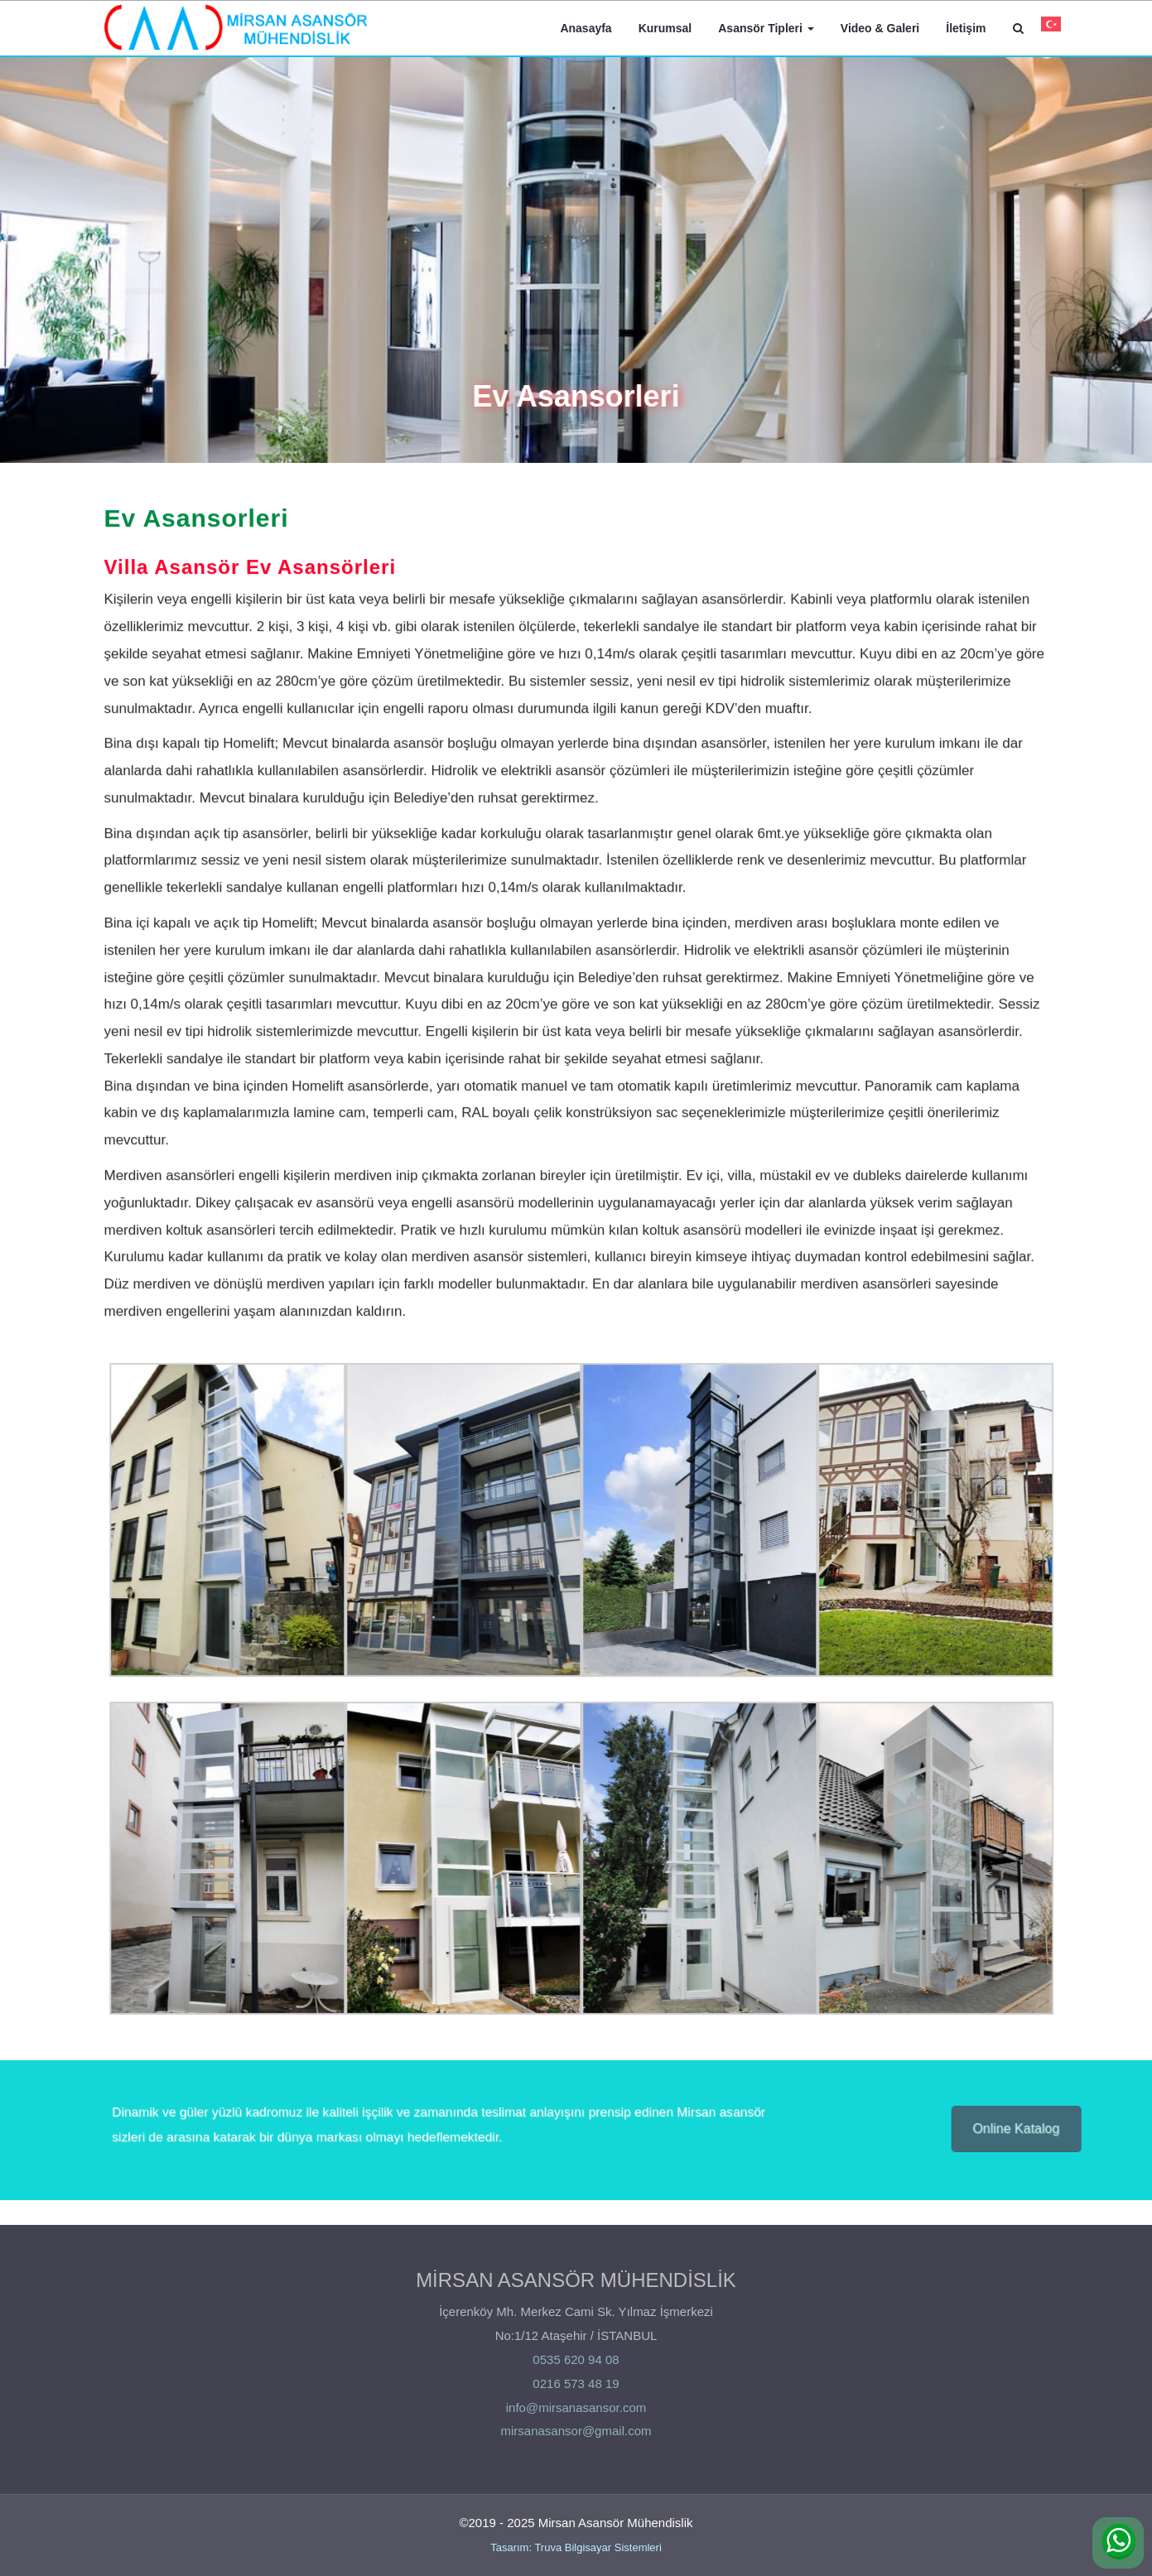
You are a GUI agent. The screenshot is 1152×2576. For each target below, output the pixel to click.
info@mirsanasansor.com (576, 2412)
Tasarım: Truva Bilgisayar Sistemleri (576, 2547)
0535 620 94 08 (576, 2364)
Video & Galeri (880, 28)
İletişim (966, 28)
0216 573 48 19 (576, 2388)
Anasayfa (585, 28)
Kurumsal (665, 28)
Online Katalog (1021, 2130)
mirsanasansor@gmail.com (576, 2436)
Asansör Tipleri (766, 28)
